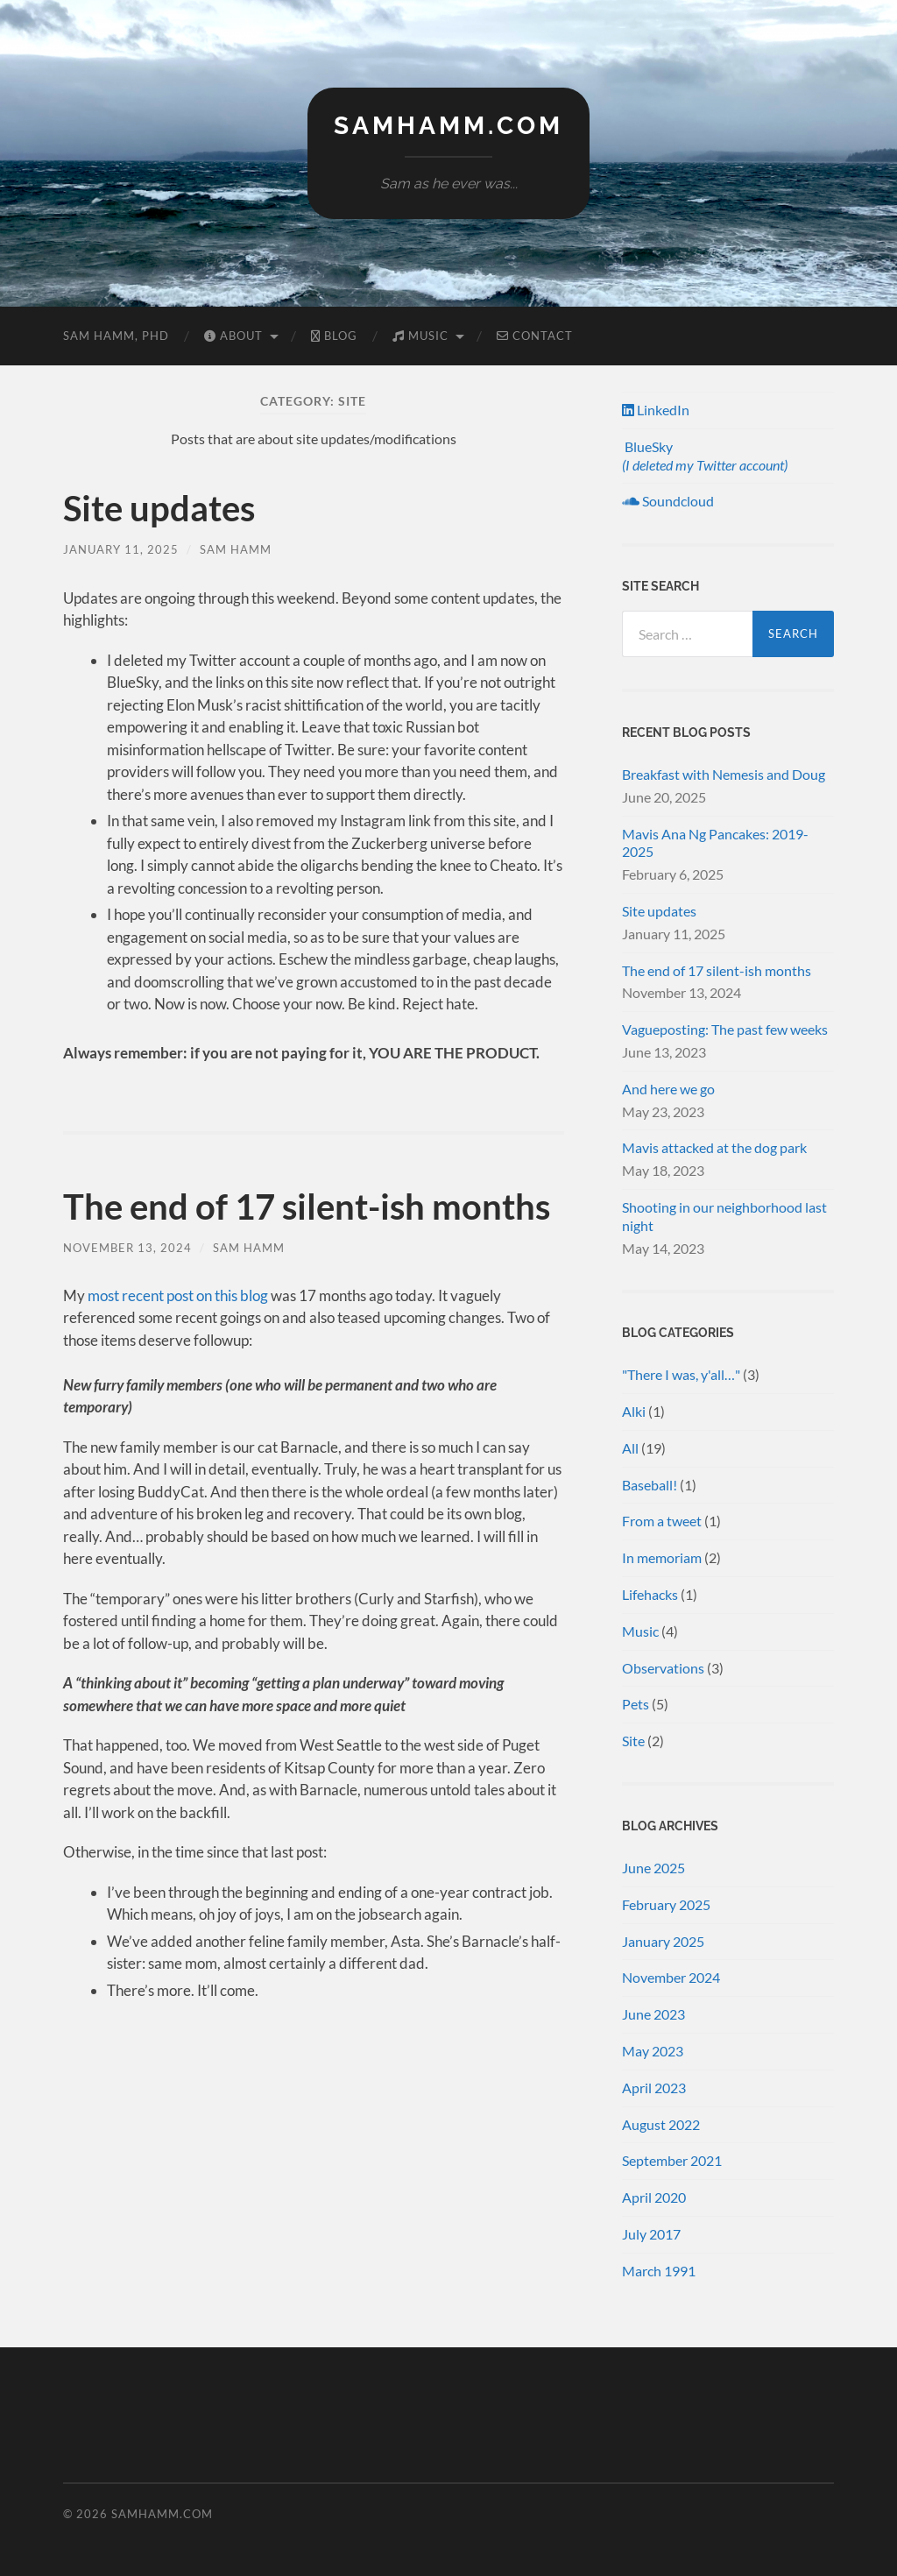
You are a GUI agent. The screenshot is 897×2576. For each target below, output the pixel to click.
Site (633, 1740)
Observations (663, 1668)
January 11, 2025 (121, 549)
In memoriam (662, 1557)
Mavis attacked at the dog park (714, 1147)
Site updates (159, 508)
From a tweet (662, 1520)
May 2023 (652, 2050)
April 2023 (654, 2087)
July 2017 (651, 2234)
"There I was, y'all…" (681, 1374)
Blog (334, 336)
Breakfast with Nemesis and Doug (723, 774)
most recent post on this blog (178, 1295)
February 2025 (666, 1904)
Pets (635, 1703)
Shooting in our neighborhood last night (724, 1216)
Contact (535, 336)
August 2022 (661, 2124)
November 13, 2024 (127, 1248)
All (630, 1448)
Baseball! (649, 1484)
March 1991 (659, 2270)
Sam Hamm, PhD (116, 336)
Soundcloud (668, 500)
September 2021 (672, 2160)
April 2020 (654, 2197)
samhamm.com (448, 125)
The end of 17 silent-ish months (306, 1206)
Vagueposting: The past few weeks (725, 1029)
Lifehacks (650, 1594)
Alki (634, 1411)
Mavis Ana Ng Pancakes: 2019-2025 (715, 842)
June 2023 (653, 2014)
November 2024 (671, 1977)
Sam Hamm (236, 549)
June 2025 (653, 1867)
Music (420, 336)
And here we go (668, 1088)
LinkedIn (655, 409)
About (233, 336)
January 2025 (663, 1941)
